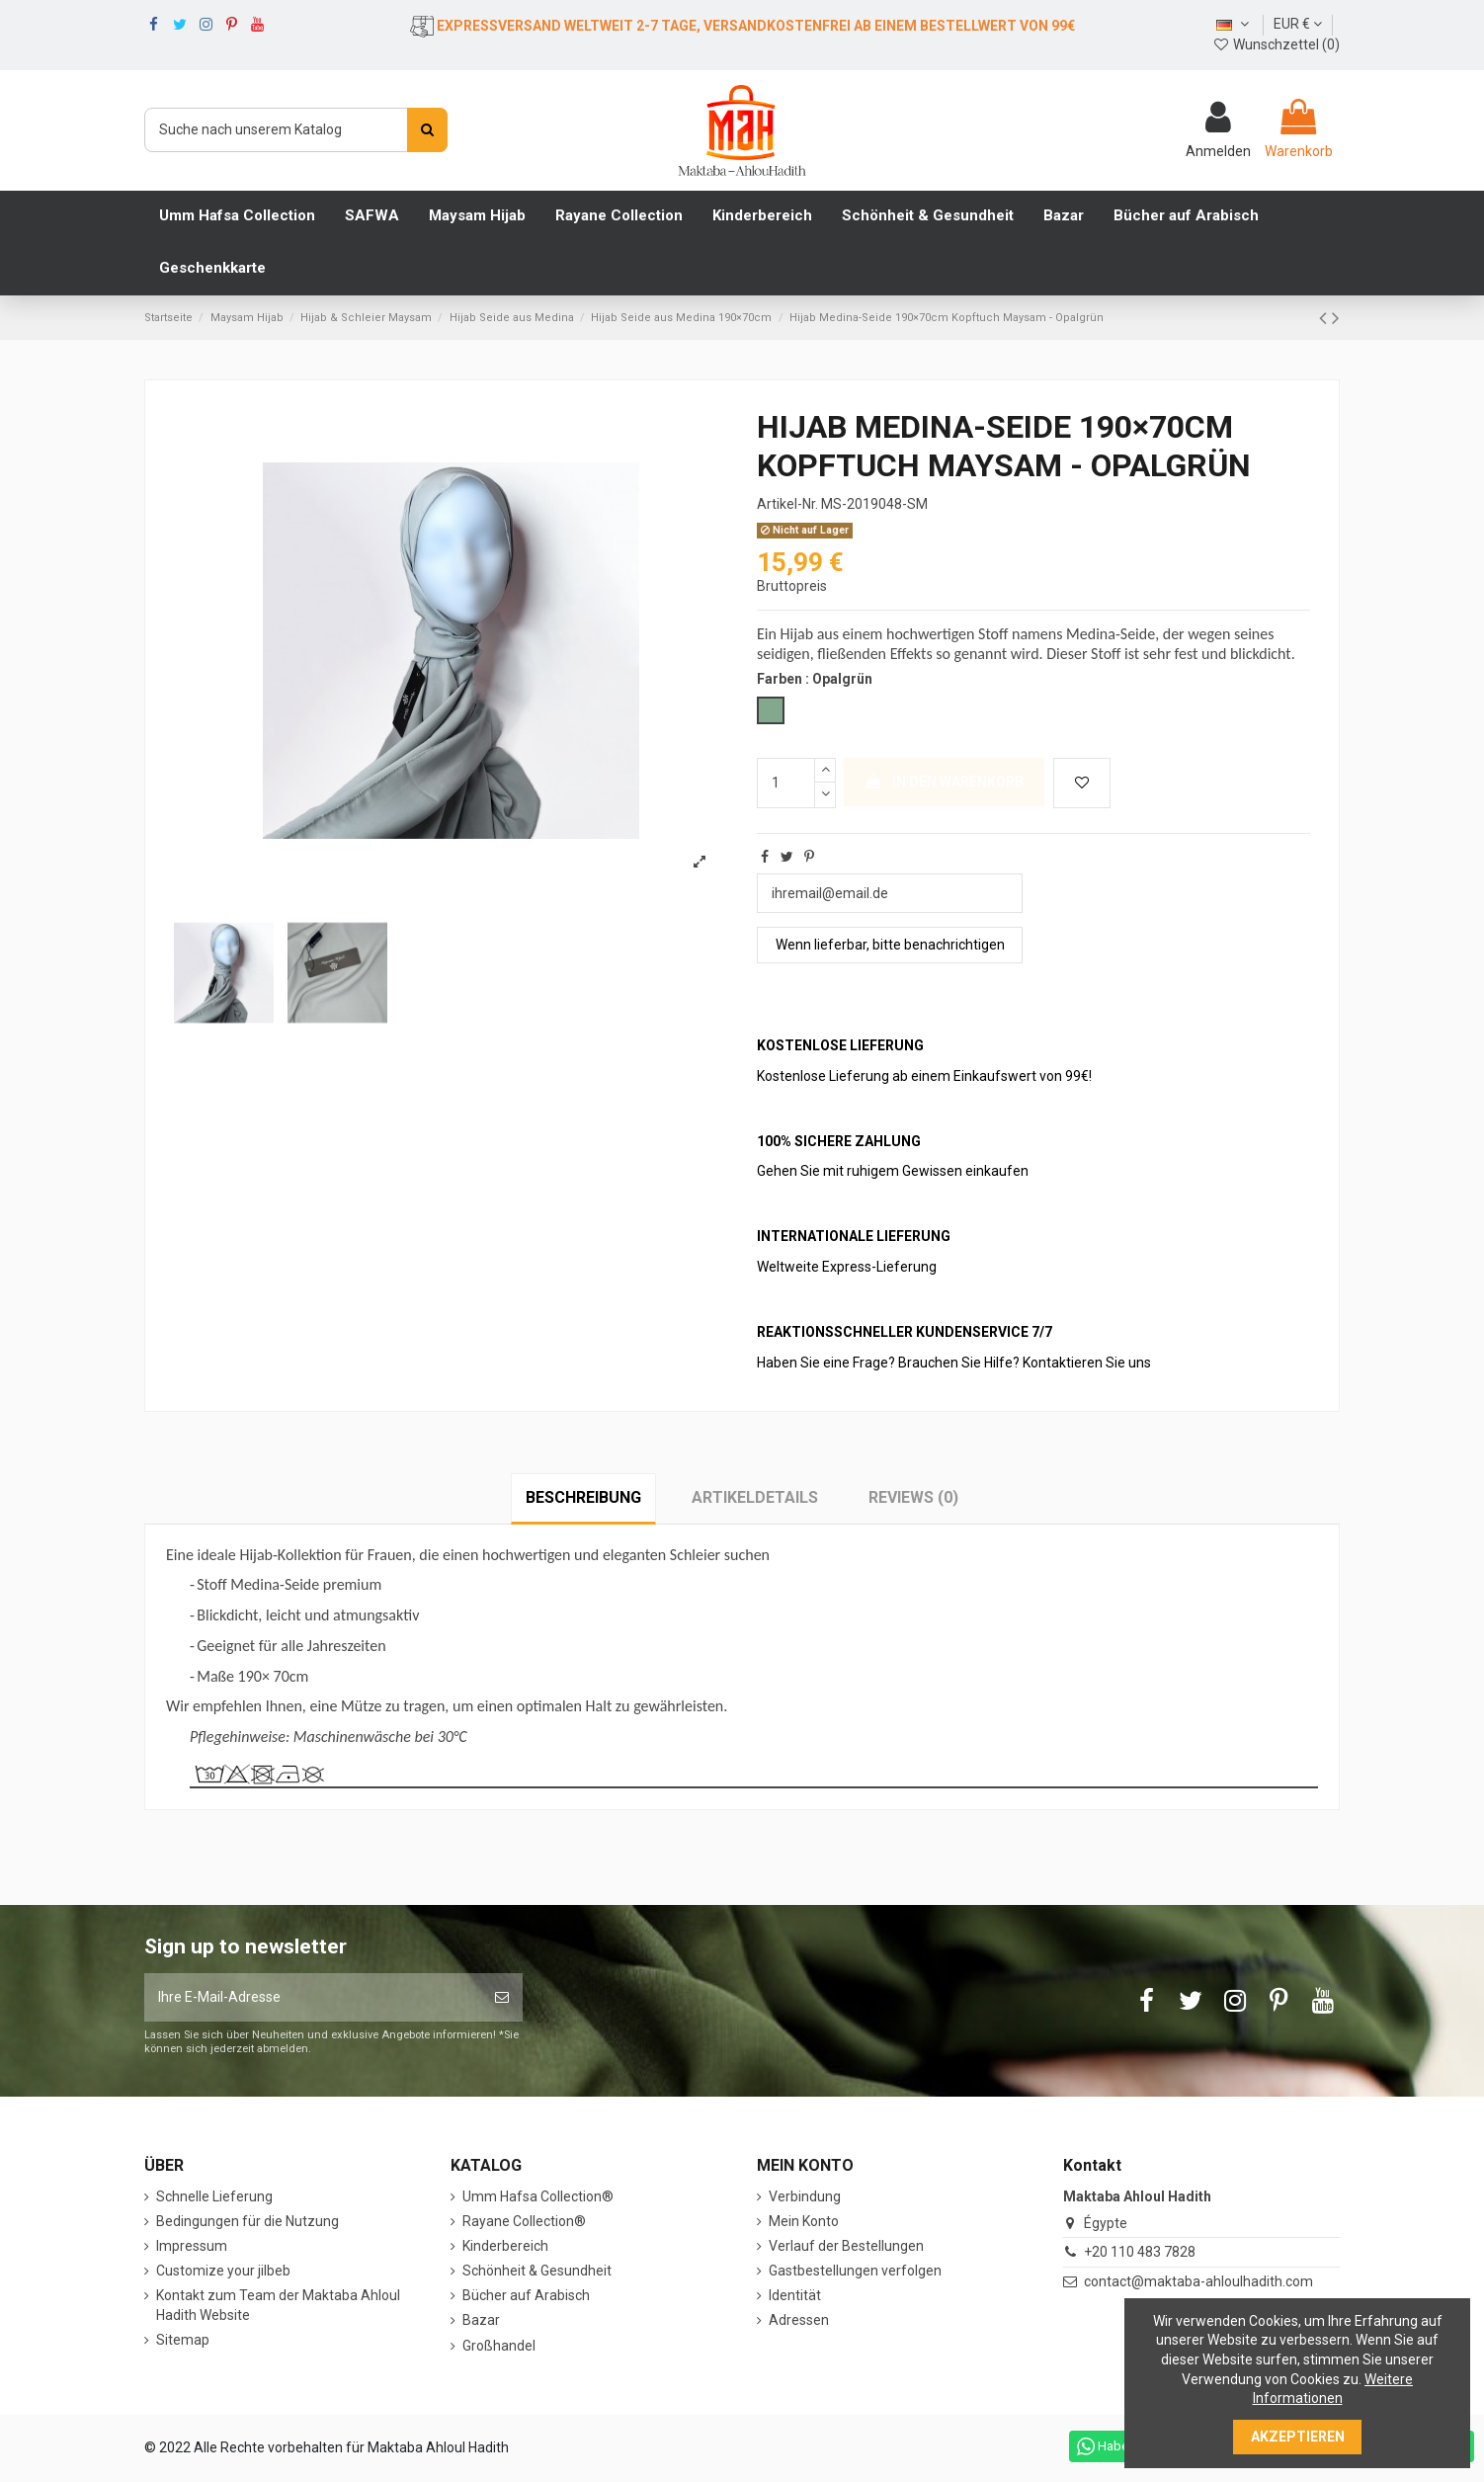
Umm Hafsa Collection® (538, 2196)
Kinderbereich (505, 2246)
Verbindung (805, 2196)
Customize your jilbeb (223, 2270)
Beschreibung (583, 1497)
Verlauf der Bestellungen (846, 2246)
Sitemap (182, 2340)
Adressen (799, 2320)
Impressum (191, 2246)
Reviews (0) (913, 1497)
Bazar (481, 2320)
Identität (795, 2295)
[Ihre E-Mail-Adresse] (312, 1997)
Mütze (361, 1705)
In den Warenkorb (944, 781)
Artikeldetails (755, 1497)
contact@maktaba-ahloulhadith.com (1198, 2281)
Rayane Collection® (524, 2221)
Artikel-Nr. (787, 504)
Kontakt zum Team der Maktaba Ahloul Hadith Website (278, 2305)
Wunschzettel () (1276, 44)
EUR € (1298, 24)
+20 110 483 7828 (1139, 2252)
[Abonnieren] (502, 1997)
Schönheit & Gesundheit (537, 2270)
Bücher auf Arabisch (526, 2295)
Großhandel (499, 2346)
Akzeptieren (1298, 2436)
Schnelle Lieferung (214, 2196)
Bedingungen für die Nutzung (247, 2221)
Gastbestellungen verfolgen (855, 2270)
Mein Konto (804, 2221)
